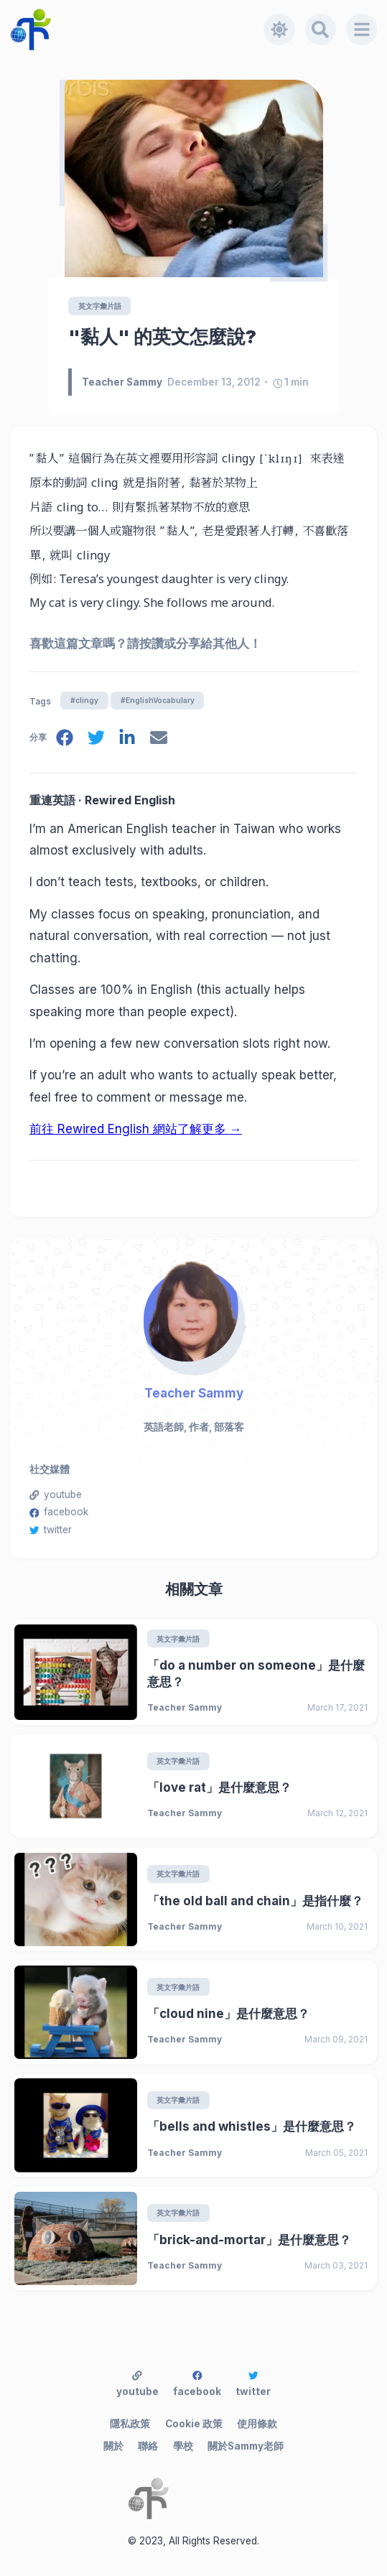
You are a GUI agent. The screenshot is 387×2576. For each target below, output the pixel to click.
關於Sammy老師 (246, 2446)
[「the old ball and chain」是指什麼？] (75, 1899)
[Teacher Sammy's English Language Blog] (137, 29)
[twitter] (96, 740)
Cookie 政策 (194, 2423)
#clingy (84, 700)
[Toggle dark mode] (279, 29)
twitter (50, 1529)
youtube (55, 1494)
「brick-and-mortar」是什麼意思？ (249, 2240)
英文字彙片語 (99, 306)
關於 (113, 2446)
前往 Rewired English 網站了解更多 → (135, 1129)
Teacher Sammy (193, 1393)
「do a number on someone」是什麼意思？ (256, 1673)
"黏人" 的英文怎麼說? (162, 336)
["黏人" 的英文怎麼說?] (194, 178)
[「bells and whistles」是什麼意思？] (75, 2125)
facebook (58, 1511)
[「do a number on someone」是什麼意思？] (75, 1672)
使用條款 (257, 2423)
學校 (183, 2446)
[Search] (321, 29)
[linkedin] (127, 740)
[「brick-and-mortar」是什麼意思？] (75, 2238)
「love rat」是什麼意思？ (219, 1787)
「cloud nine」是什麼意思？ (228, 2014)
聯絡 (148, 2446)
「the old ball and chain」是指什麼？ (255, 1901)
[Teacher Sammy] (193, 1311)
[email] (158, 740)
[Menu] (362, 29)
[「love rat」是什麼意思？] (75, 1786)
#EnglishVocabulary (158, 700)
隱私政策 (130, 2423)
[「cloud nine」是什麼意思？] (75, 2012)
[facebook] (64, 740)
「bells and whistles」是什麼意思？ (251, 2126)
